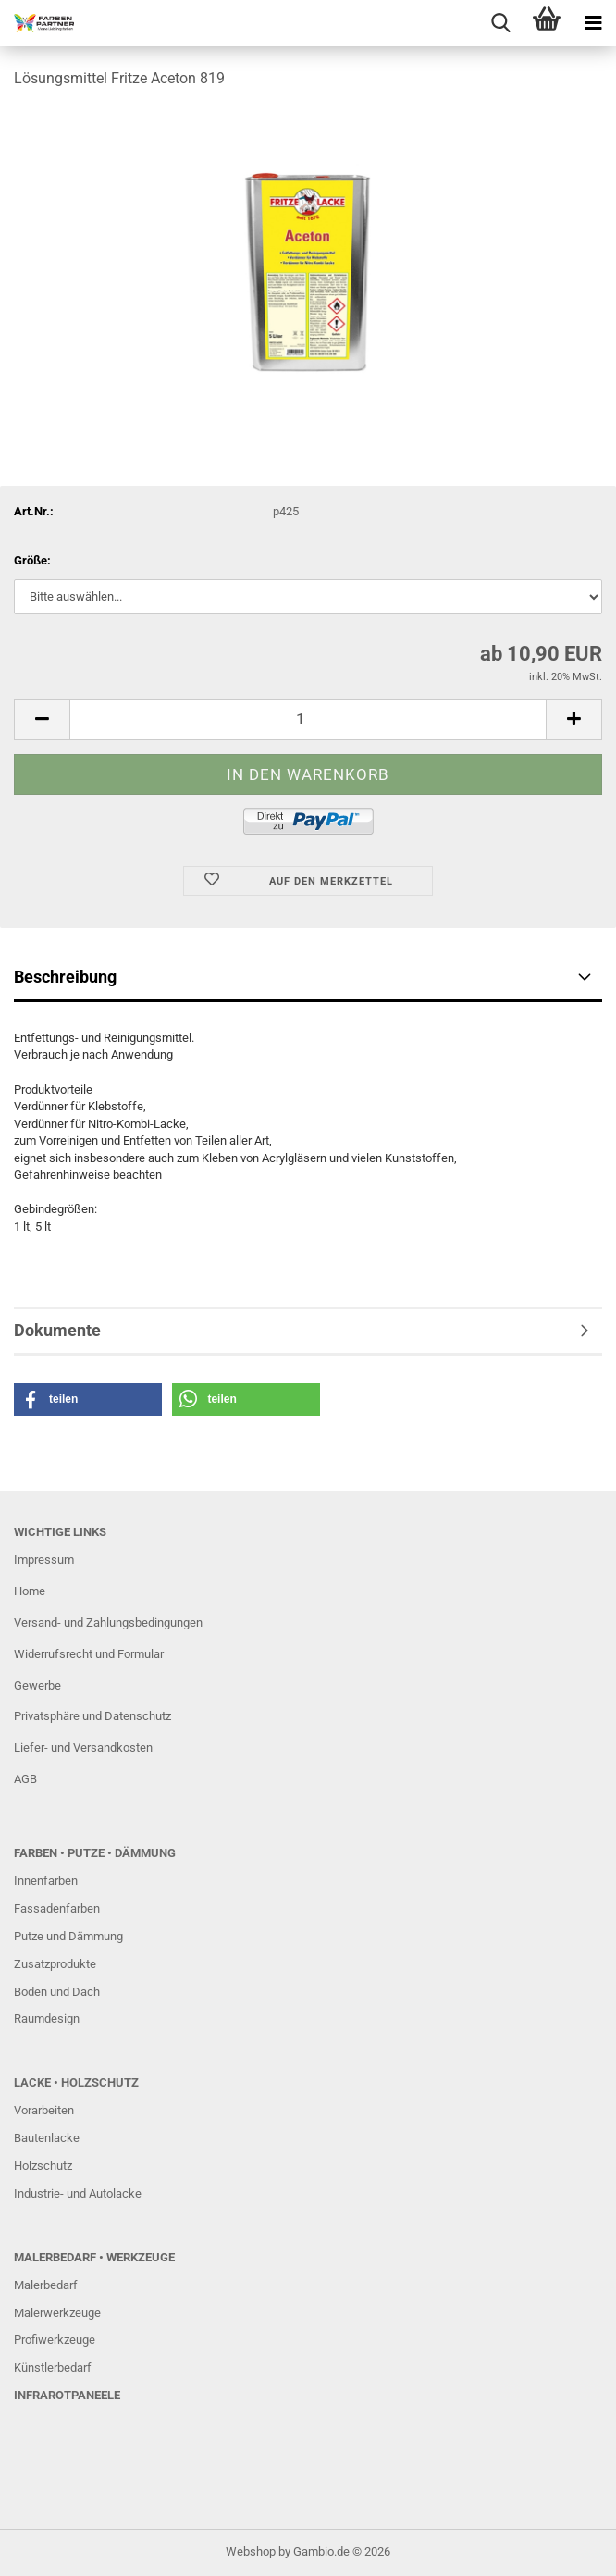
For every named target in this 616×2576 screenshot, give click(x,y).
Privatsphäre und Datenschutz (92, 1716)
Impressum (44, 1560)
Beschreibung (65, 976)
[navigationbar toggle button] (593, 23)
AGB (25, 1779)
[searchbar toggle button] (500, 23)
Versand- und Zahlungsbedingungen (108, 1622)
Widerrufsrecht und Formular (89, 1654)
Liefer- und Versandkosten (83, 1747)
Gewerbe (37, 1685)
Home (29, 1591)
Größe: (32, 560)
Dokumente (57, 1330)
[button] (41, 719)
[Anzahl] (308, 719)
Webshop (251, 2551)
